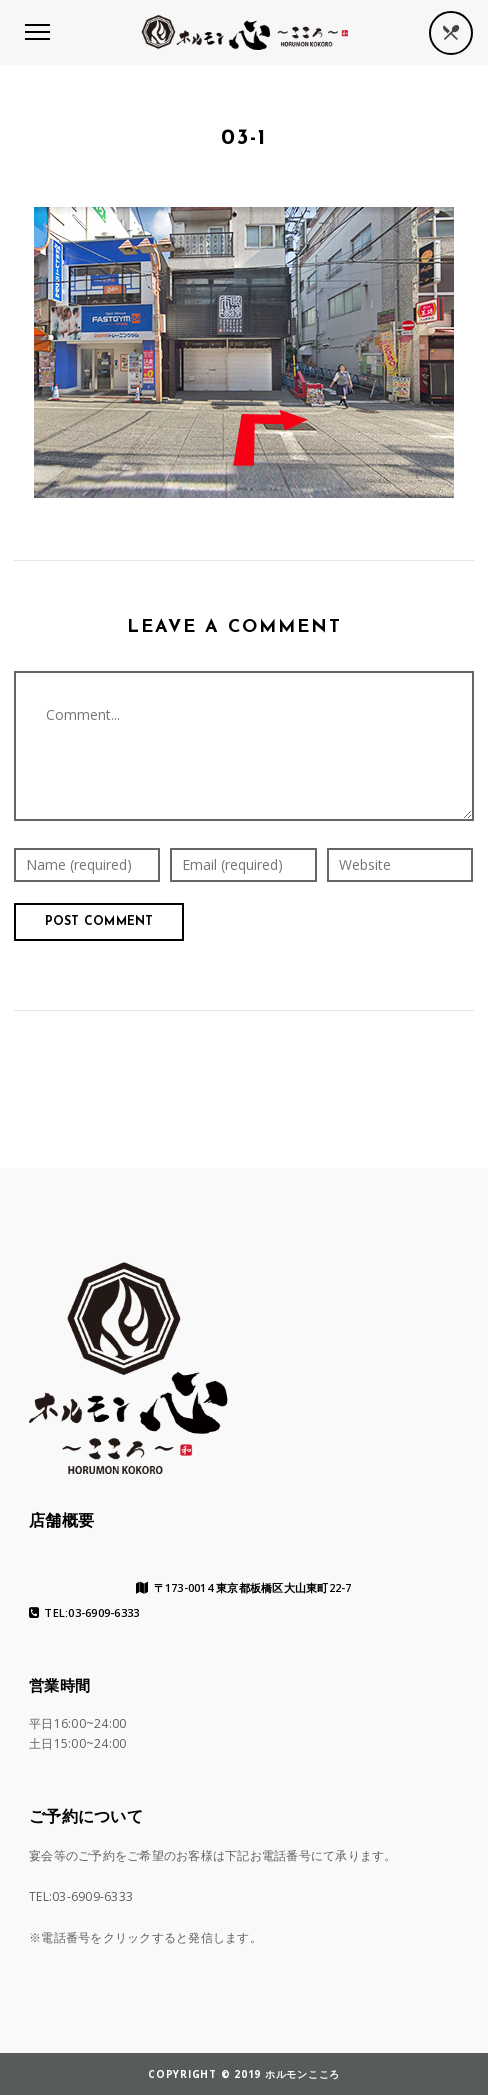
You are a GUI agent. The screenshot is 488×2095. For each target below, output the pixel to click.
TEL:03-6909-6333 (84, 1613)
